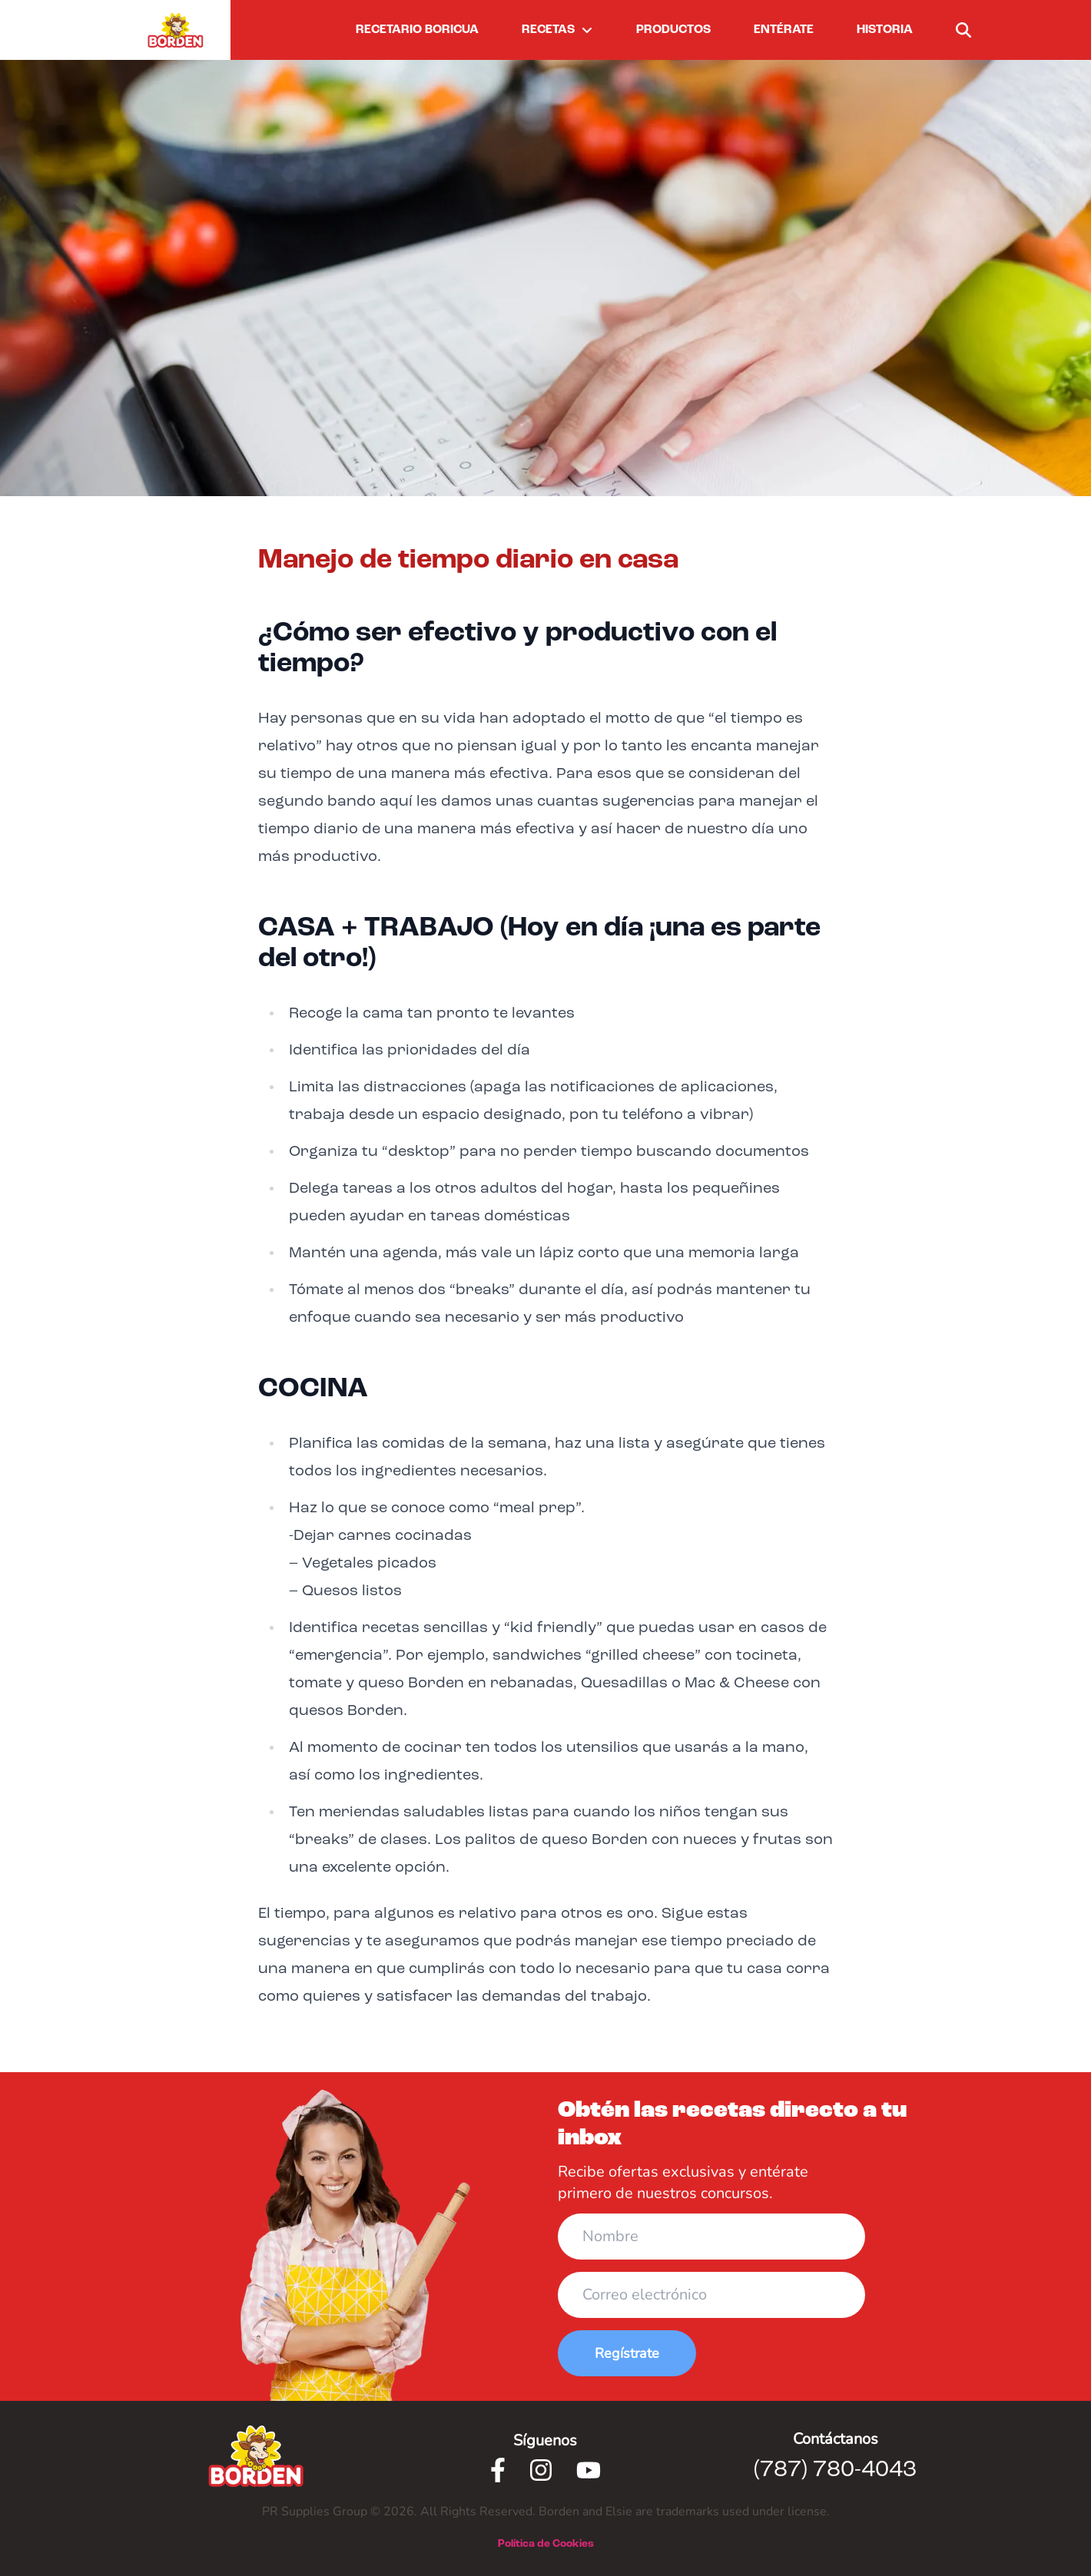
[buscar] (963, 30)
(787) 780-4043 (835, 2470)
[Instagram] (541, 2470)
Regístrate (627, 2353)
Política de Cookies (546, 2543)
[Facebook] (498, 2470)
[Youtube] (588, 2470)
